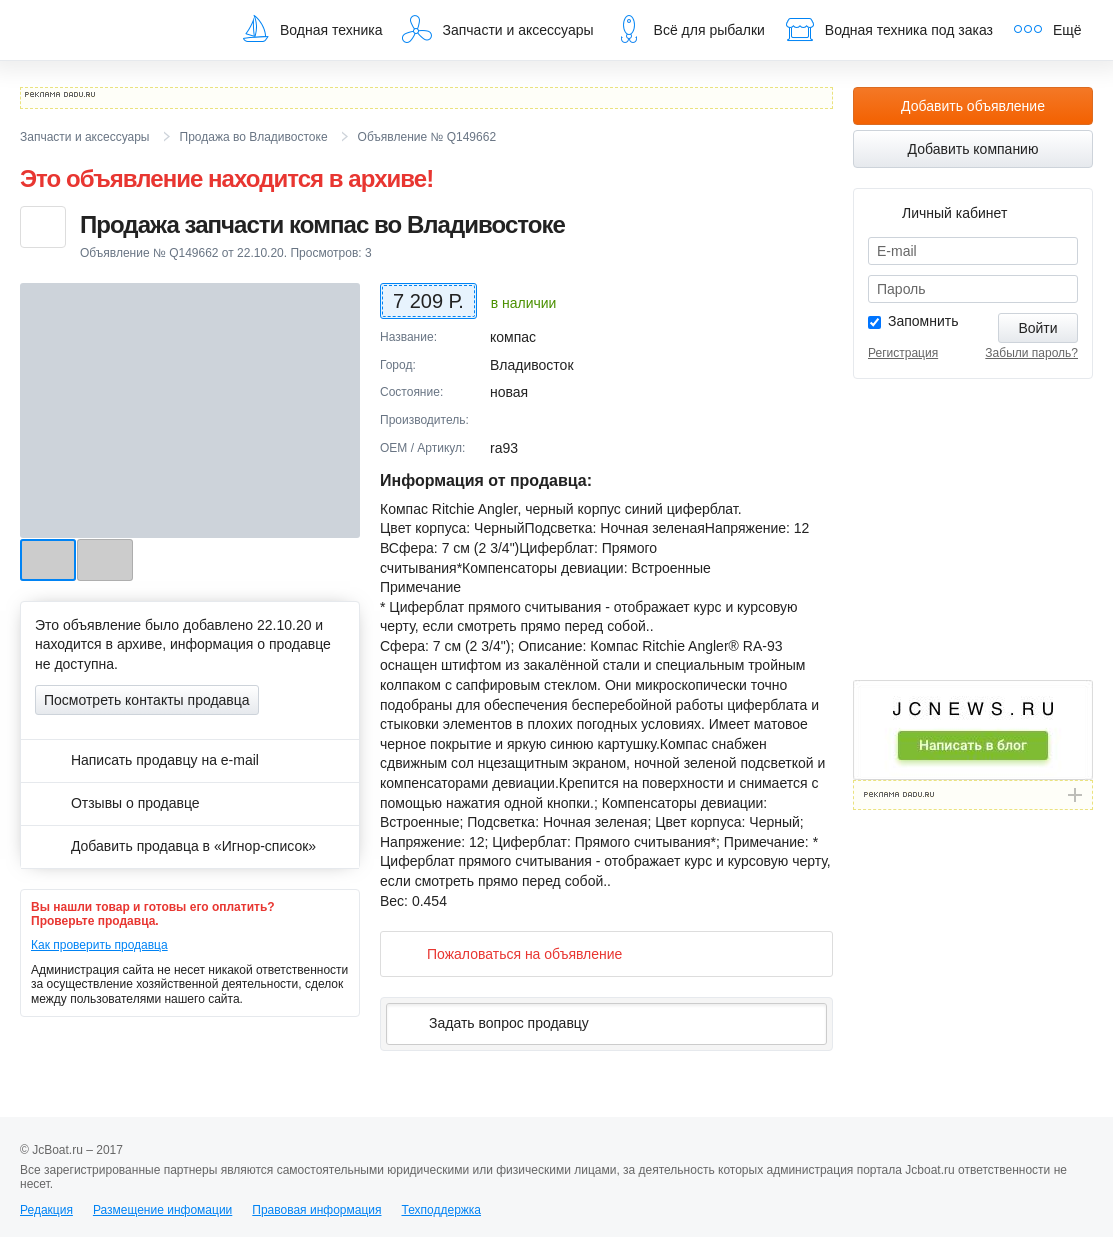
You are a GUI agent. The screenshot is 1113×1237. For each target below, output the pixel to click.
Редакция (46, 1210)
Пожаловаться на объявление (508, 953)
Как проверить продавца (99, 945)
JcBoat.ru (116, 30)
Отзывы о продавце (117, 803)
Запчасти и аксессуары (497, 29)
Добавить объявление (973, 106)
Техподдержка (441, 1210)
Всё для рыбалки (689, 29)
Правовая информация (316, 1210)
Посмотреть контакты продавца (147, 700)
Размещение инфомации (162, 1210)
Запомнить (923, 321)
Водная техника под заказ (889, 29)
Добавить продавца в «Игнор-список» (175, 846)
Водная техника (311, 29)
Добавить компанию (973, 149)
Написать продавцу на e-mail (147, 760)
